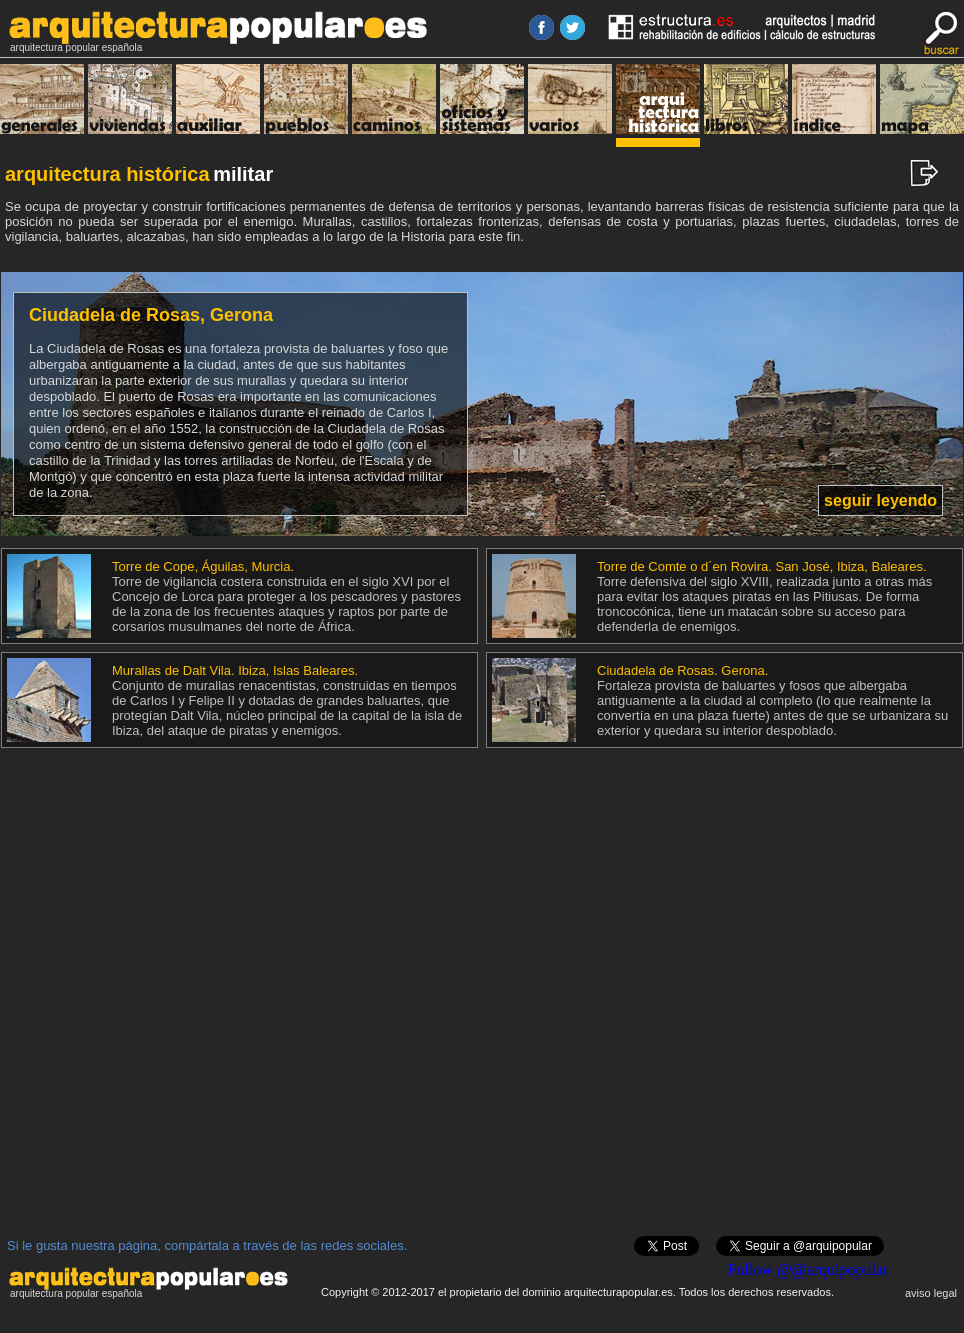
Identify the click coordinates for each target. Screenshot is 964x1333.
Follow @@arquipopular (808, 1269)
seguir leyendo (880, 500)
